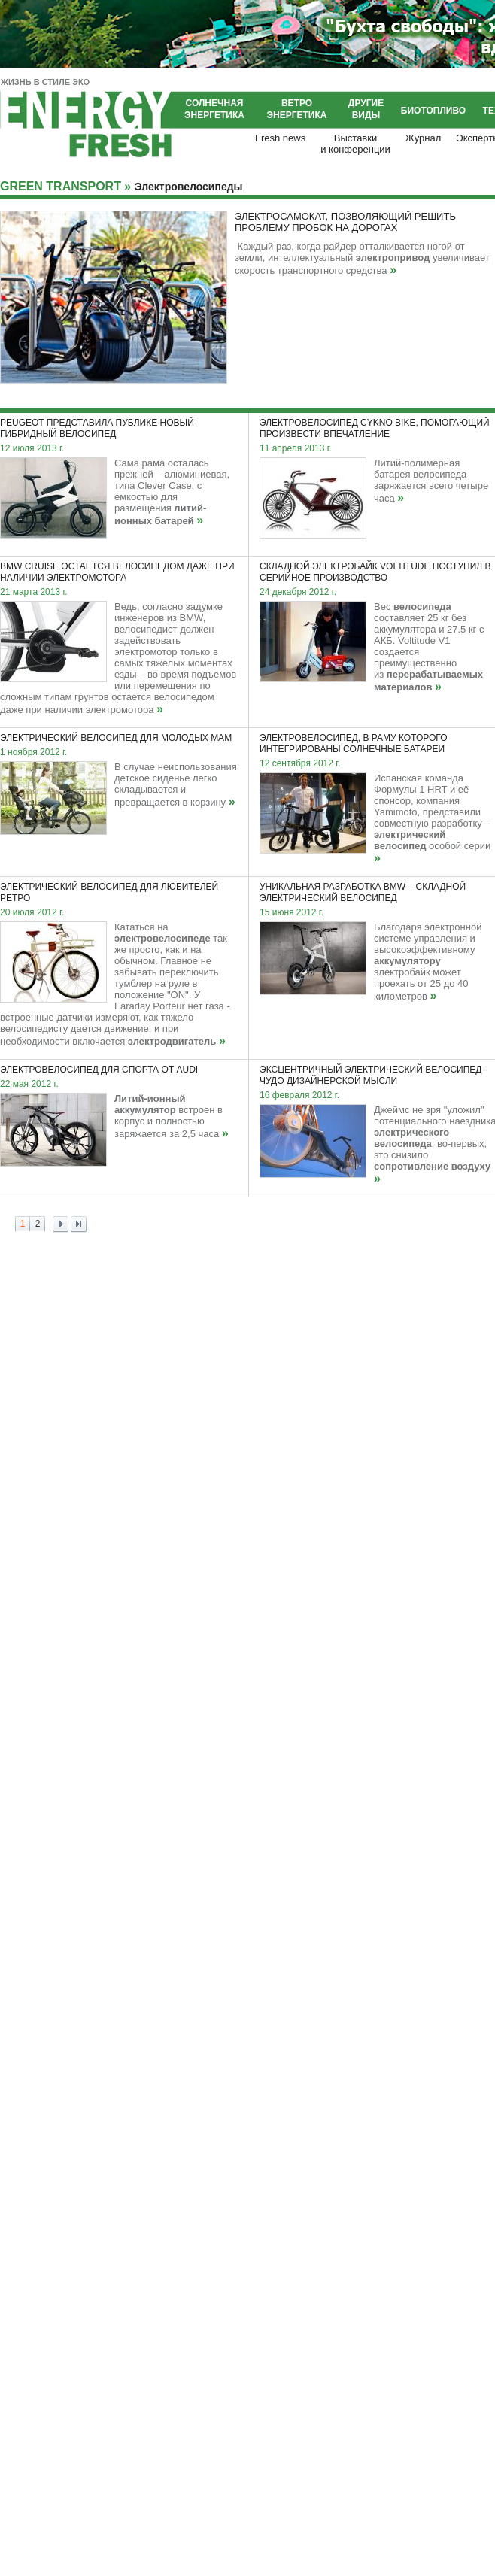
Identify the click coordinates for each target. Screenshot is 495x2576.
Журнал (423, 138)
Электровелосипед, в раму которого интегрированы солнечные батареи (353, 743)
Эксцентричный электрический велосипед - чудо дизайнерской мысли (373, 1075)
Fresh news (280, 138)
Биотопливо (433, 110)
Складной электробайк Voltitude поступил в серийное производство (375, 572)
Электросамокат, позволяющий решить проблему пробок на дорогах (345, 222)
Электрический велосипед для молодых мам (116, 738)
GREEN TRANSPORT (60, 186)
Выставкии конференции (355, 143)
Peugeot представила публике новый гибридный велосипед (97, 428)
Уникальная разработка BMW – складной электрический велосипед (363, 892)
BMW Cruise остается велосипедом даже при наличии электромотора (117, 572)
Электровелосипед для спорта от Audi (99, 1069)
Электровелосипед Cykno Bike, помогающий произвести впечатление (375, 428)
